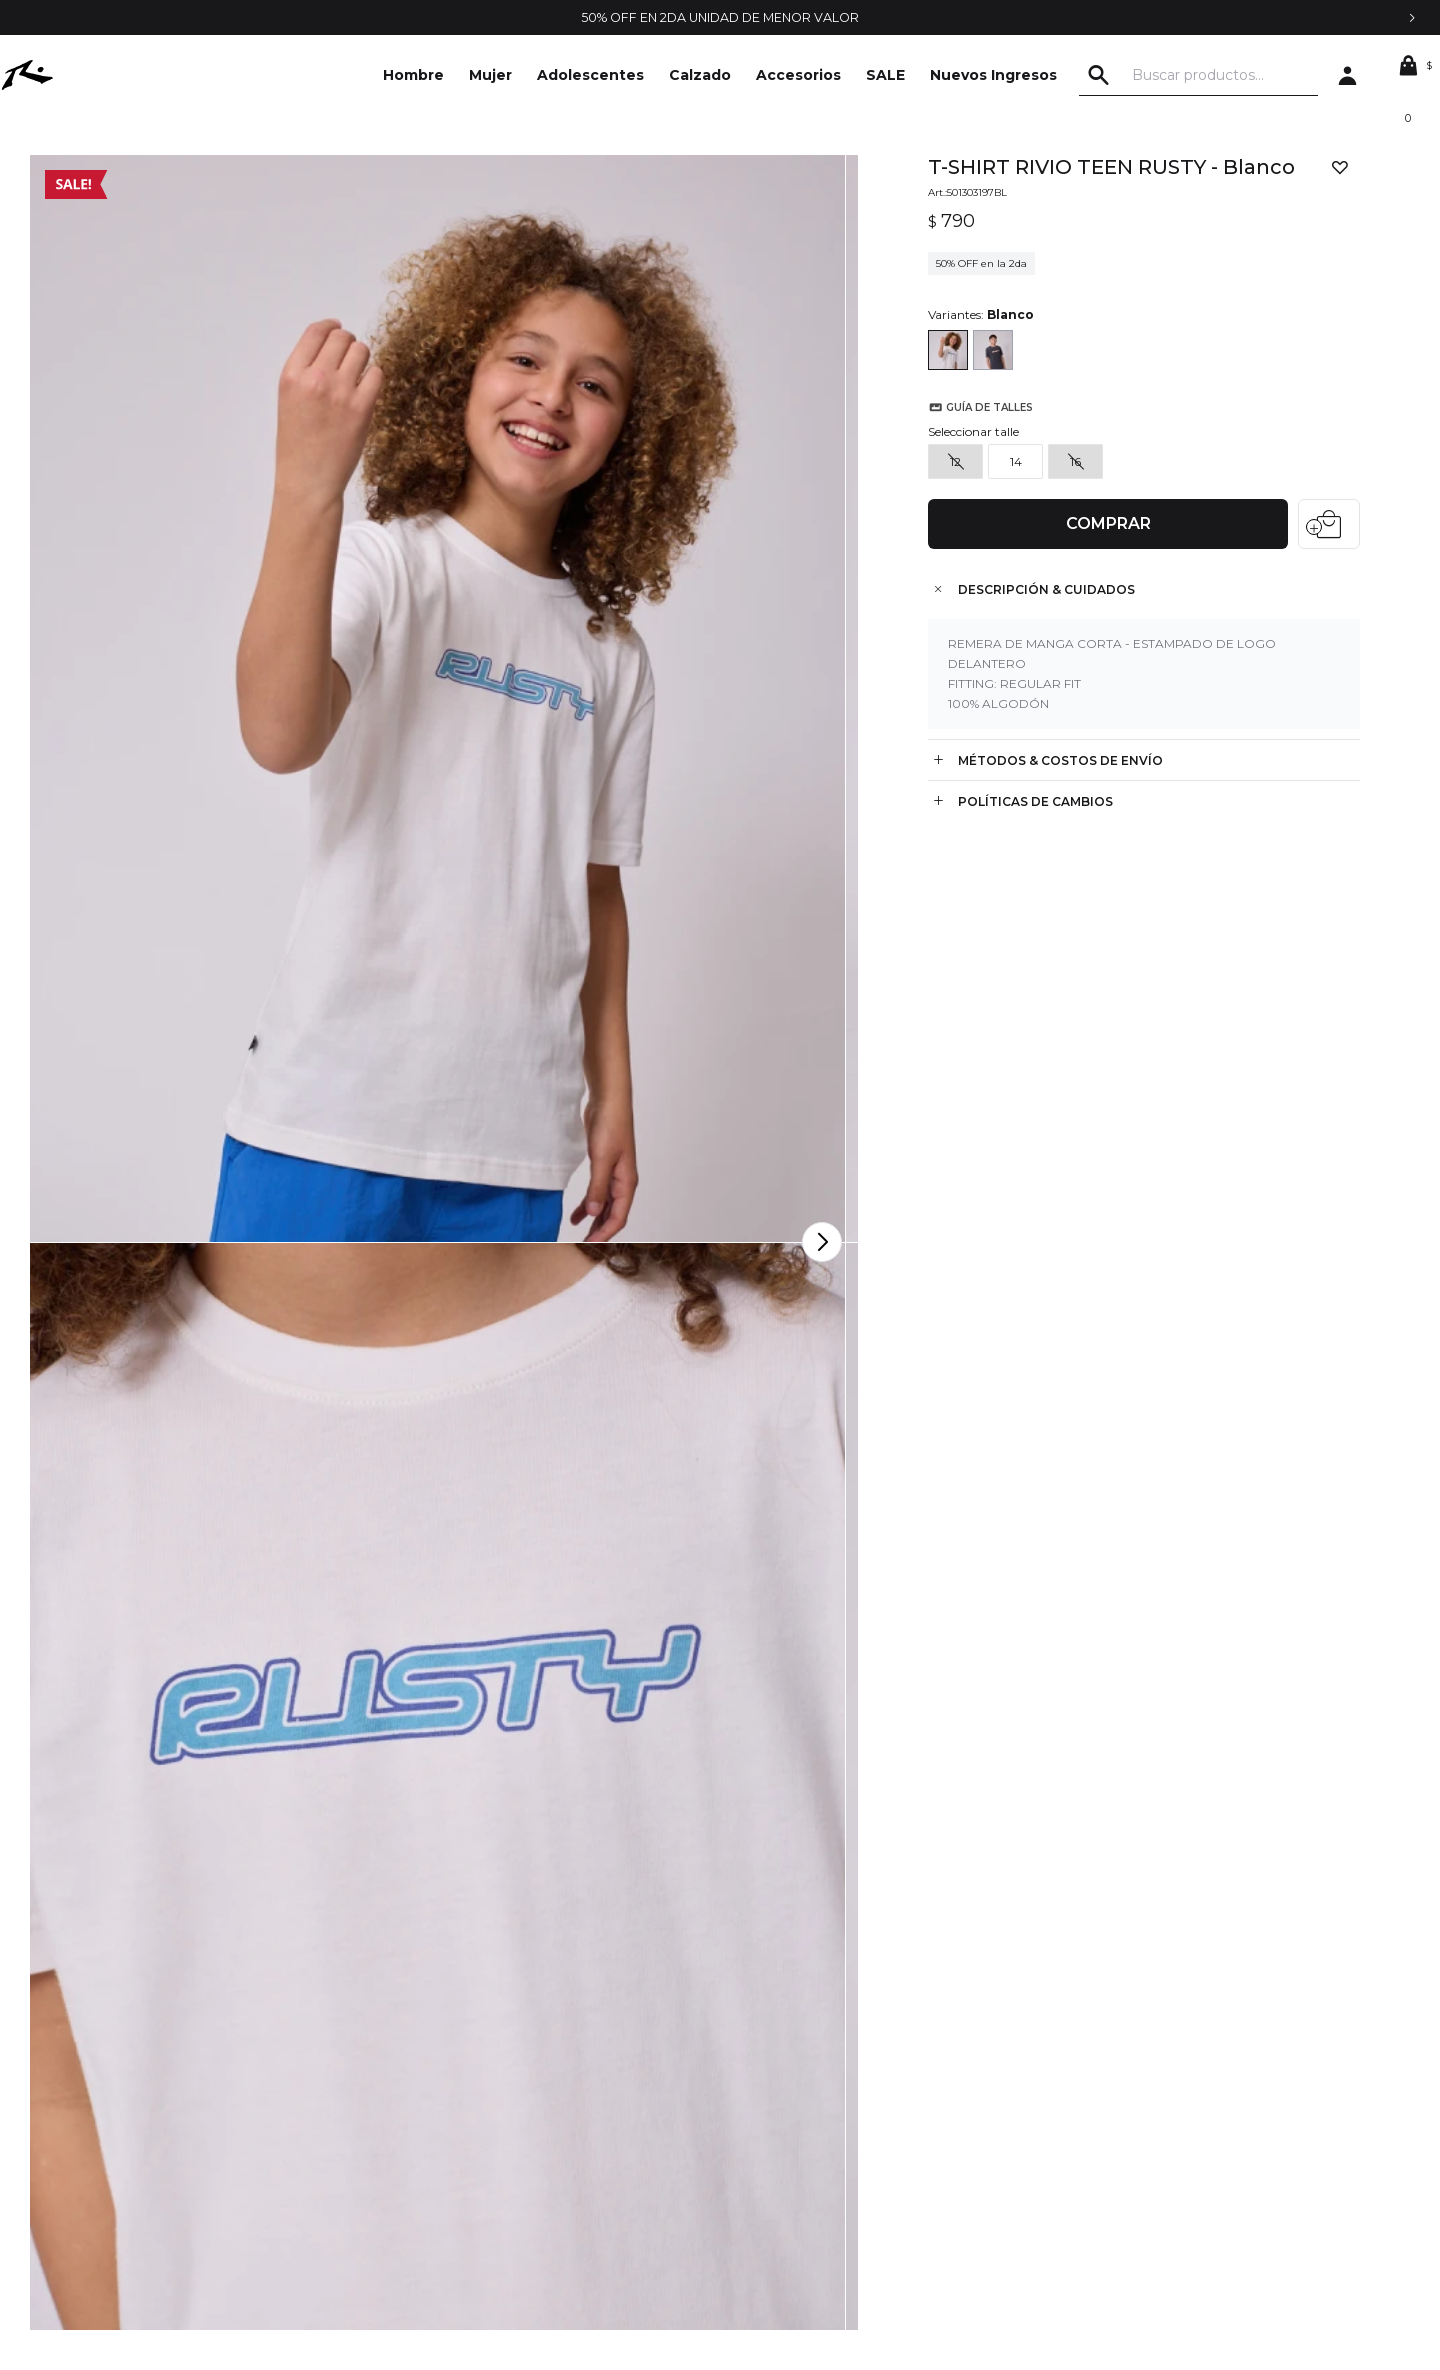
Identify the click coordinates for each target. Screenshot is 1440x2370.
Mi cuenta (752, 2076)
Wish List (747, 2166)
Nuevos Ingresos (993, 75)
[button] (1139, 75)
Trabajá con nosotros (167, 2136)
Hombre (413, 75)
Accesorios (798, 75)
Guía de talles (976, 472)
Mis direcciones (770, 2136)
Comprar (1101, 509)
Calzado (700, 75)
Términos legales (464, 2076)
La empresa (138, 2076)
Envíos (430, 2166)
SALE (885, 75)
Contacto (131, 2106)
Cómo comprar (460, 2136)
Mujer (490, 75)
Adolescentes (590, 75)
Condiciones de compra (488, 2106)
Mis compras (760, 2106)
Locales (125, 2166)
